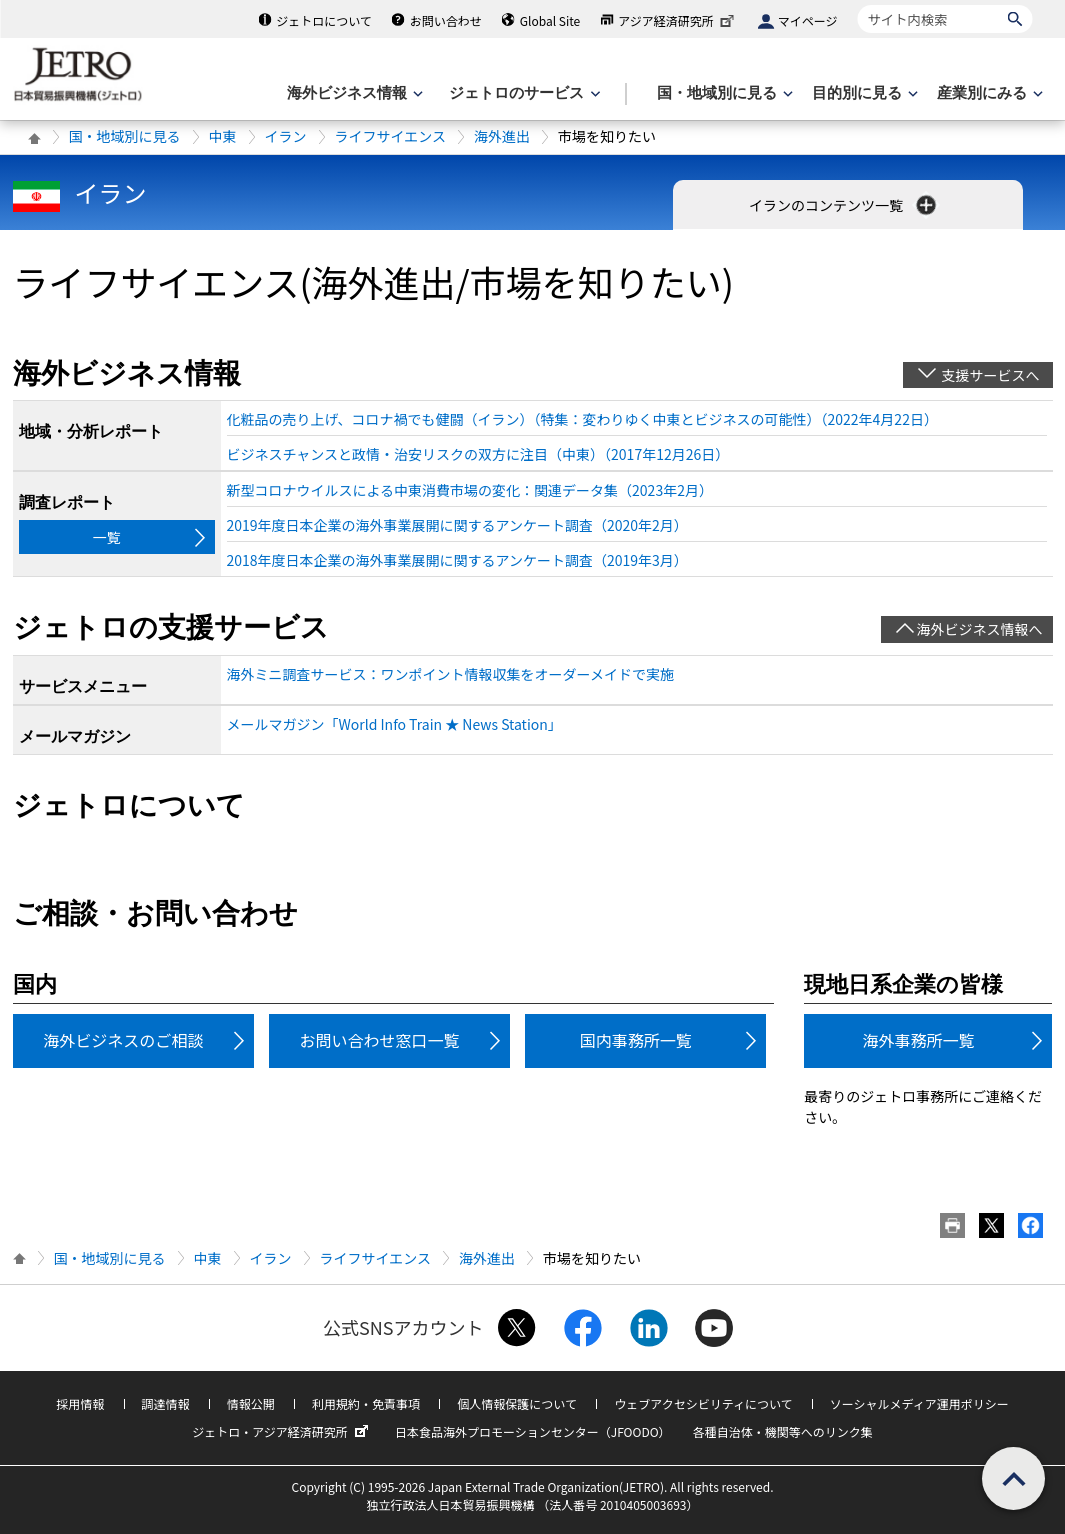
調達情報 (166, 1403)
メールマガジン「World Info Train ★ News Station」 (394, 724)
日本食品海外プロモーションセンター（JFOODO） (533, 1431)
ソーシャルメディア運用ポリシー (919, 1403)
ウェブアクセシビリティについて (703, 1403)
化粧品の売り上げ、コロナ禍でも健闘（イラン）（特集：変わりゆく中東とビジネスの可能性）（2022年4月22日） (582, 419)
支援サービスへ (991, 375)
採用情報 (80, 1403)
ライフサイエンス (391, 136)
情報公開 (251, 1403)
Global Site (550, 20)
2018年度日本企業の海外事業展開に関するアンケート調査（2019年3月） (457, 560)
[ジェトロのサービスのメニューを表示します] (522, 93)
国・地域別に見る (125, 136)
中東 (223, 136)
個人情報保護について (517, 1403)
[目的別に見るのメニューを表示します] (863, 93)
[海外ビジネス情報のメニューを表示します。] (353, 93)
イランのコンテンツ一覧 (844, 205)
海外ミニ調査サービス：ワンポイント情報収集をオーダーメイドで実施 (450, 674)
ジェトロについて (324, 20)
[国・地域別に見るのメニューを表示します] (723, 93)
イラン (286, 136)
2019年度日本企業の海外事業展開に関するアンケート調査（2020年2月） (457, 525)
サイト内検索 (857, 4)
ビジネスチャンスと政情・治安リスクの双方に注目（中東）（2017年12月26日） (478, 454)
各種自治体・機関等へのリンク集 (783, 1431)
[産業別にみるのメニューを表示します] (988, 93)
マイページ (808, 20)
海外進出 (502, 136)
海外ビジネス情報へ (980, 629)
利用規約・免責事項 (366, 1403)
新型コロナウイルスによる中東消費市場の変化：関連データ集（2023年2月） (470, 490)
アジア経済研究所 (678, 20)
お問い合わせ (446, 20)
